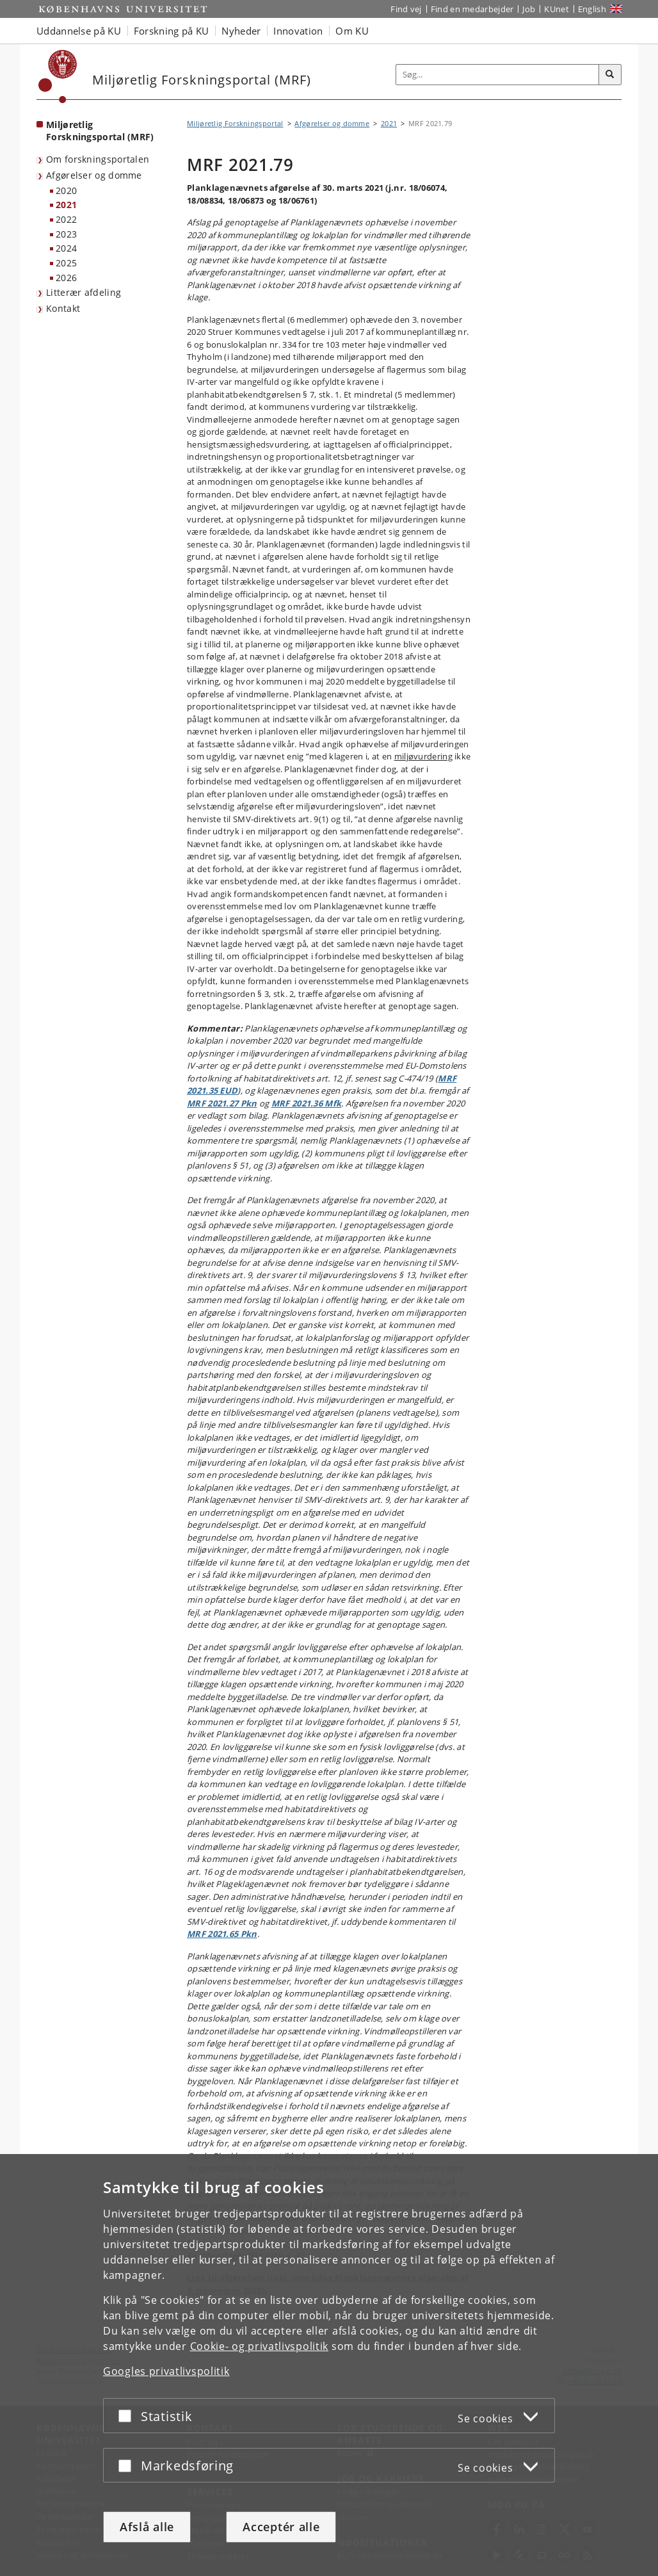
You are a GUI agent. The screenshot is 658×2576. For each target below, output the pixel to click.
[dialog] (329, 2365)
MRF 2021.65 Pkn (222, 1934)
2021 (66, 204)
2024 (66, 248)
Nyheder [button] (241, 30)
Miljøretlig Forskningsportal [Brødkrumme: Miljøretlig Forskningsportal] (235, 123)
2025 (66, 263)
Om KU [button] (352, 30)
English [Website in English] (592, 9)
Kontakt (63, 308)
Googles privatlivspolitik (166, 2371)
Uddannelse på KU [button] (78, 30)
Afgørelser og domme (94, 175)
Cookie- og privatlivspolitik (259, 2346)
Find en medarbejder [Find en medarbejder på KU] (472, 9)
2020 (66, 190)
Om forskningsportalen (97, 159)
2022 (66, 219)
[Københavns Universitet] (57, 76)
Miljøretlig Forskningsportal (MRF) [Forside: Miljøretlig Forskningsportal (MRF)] (100, 130)
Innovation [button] (298, 30)
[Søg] (610, 75)
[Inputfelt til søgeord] (498, 74)
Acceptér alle (281, 2526)
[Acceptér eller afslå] (128, 2415)
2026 (66, 277)
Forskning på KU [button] (171, 30)
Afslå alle (147, 2526)
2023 (66, 234)
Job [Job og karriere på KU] (528, 9)
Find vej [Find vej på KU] (405, 9)
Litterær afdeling (83, 292)
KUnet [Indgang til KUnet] (556, 9)
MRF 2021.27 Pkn (222, 1103)
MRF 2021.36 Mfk (306, 1103)
